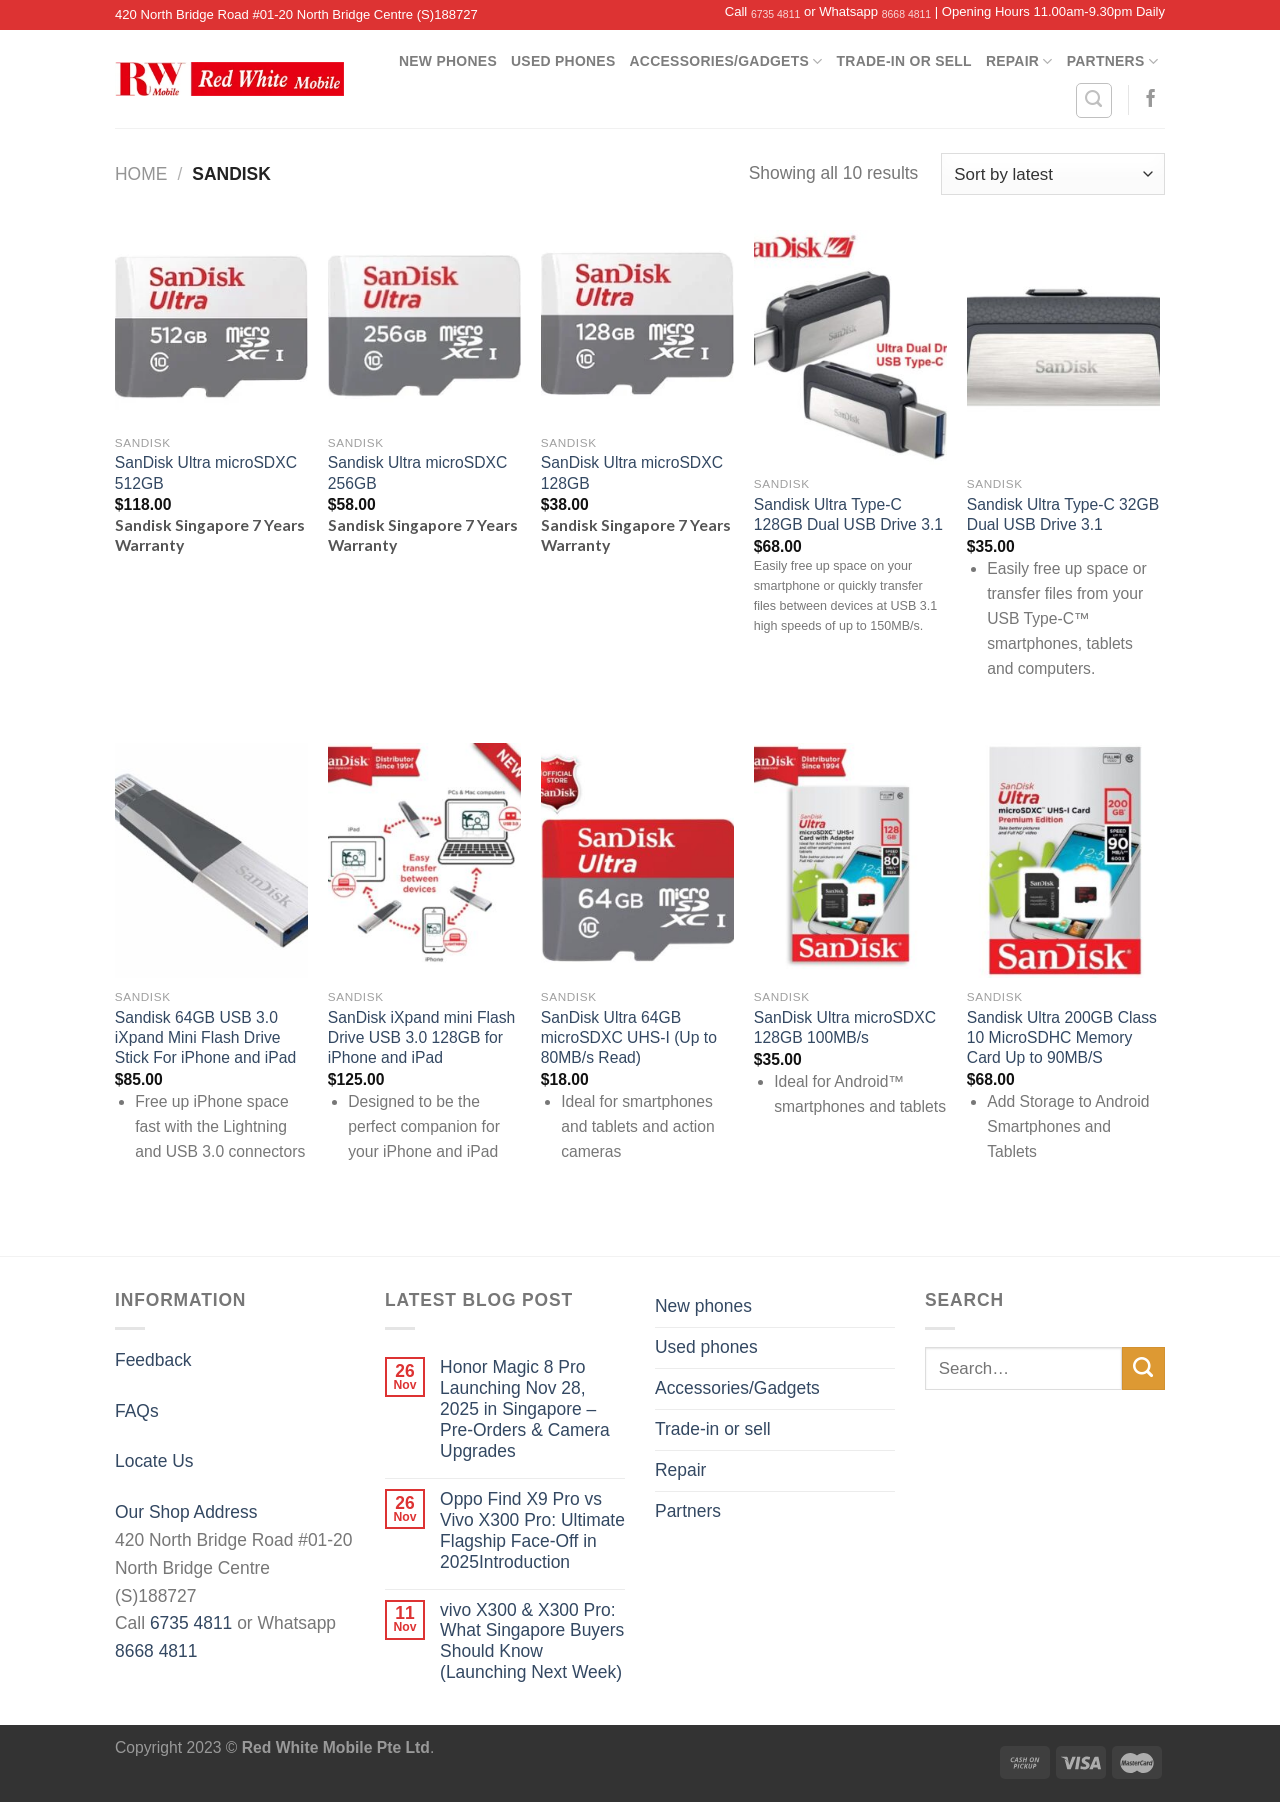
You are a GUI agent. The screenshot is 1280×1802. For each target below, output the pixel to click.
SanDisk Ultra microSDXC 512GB (206, 472)
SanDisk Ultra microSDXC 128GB (632, 472)
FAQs (137, 1411)
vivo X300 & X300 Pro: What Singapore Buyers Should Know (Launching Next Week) (532, 1641)
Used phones (563, 61)
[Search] (1094, 100)
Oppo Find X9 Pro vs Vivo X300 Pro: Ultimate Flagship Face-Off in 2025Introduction (532, 1530)
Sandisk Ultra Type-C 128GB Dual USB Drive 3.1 (848, 514)
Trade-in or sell (904, 61)
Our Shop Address (186, 1512)
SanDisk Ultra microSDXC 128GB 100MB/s (845, 1027)
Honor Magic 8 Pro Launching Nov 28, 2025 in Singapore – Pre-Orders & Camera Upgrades (525, 1409)
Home (141, 174)
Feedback (153, 1360)
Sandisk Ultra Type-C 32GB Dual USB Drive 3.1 (1063, 514)
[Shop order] (1053, 174)
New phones (448, 61)
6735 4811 (775, 14)
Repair (1019, 61)
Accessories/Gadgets (726, 61)
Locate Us (154, 1461)
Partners (1112, 61)
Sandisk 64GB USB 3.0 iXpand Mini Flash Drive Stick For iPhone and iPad (205, 1038)
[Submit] (1143, 1368)
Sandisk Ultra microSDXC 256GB (418, 472)
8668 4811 (906, 14)
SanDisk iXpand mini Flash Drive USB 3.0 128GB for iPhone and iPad (421, 1038)
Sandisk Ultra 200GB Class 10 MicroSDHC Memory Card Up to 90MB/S (1062, 1038)
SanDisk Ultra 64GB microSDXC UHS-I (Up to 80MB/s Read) (629, 1038)
